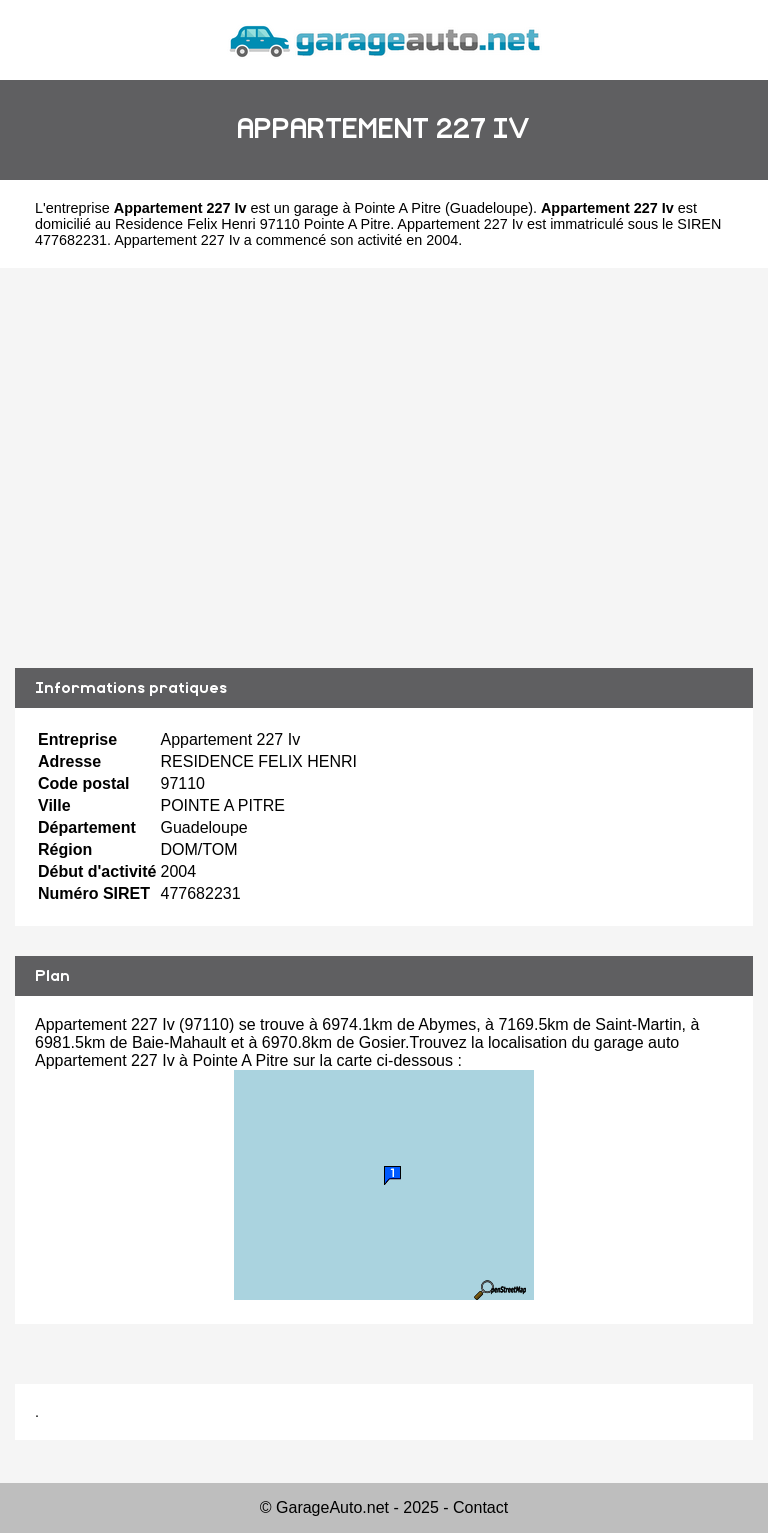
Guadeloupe (489, 208)
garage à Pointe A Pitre (367, 208)
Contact (480, 1507)
